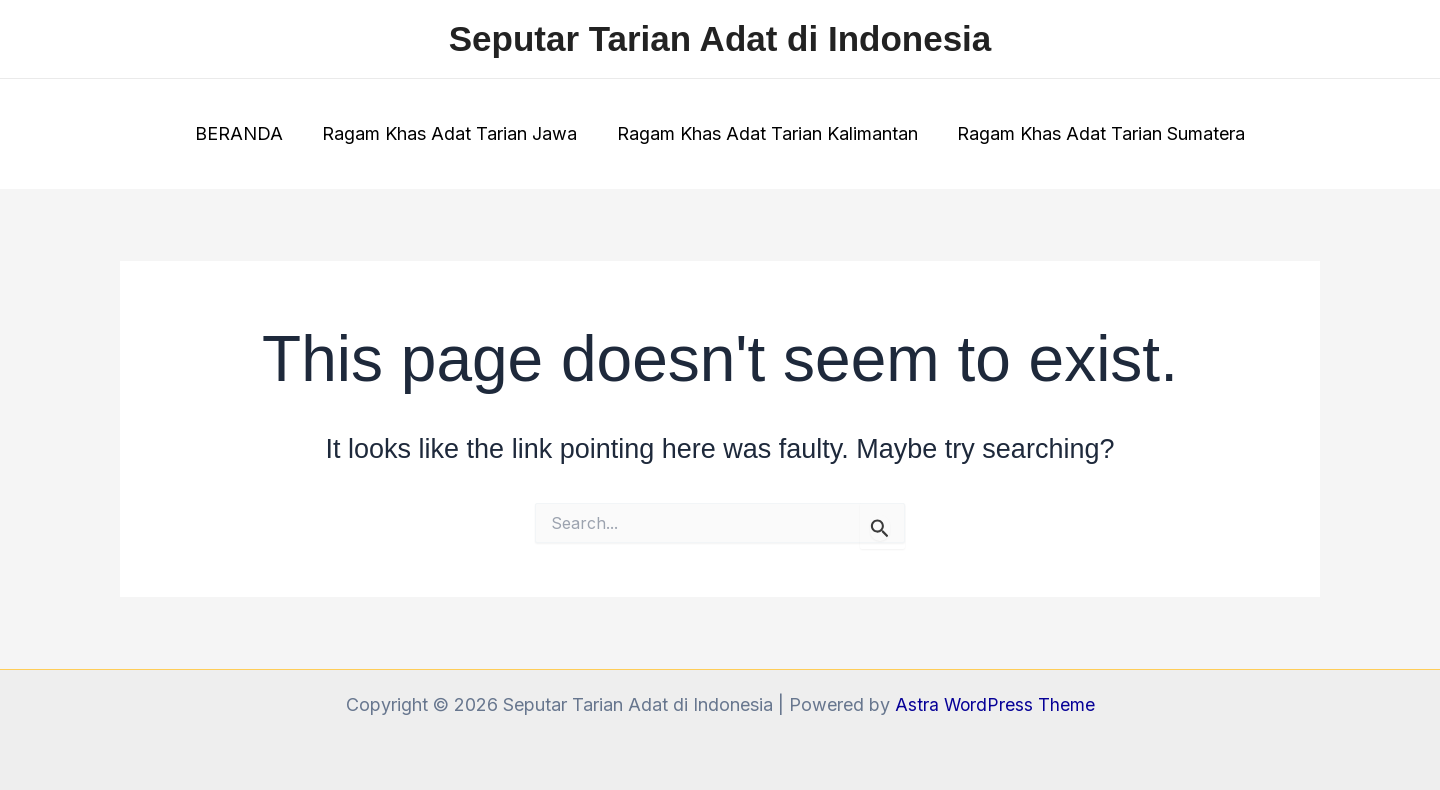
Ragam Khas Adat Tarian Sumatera (1096, 133)
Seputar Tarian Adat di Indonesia (720, 38)
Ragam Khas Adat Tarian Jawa (451, 133)
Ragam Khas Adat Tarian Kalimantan (765, 133)
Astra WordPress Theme (995, 704)
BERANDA (244, 133)
